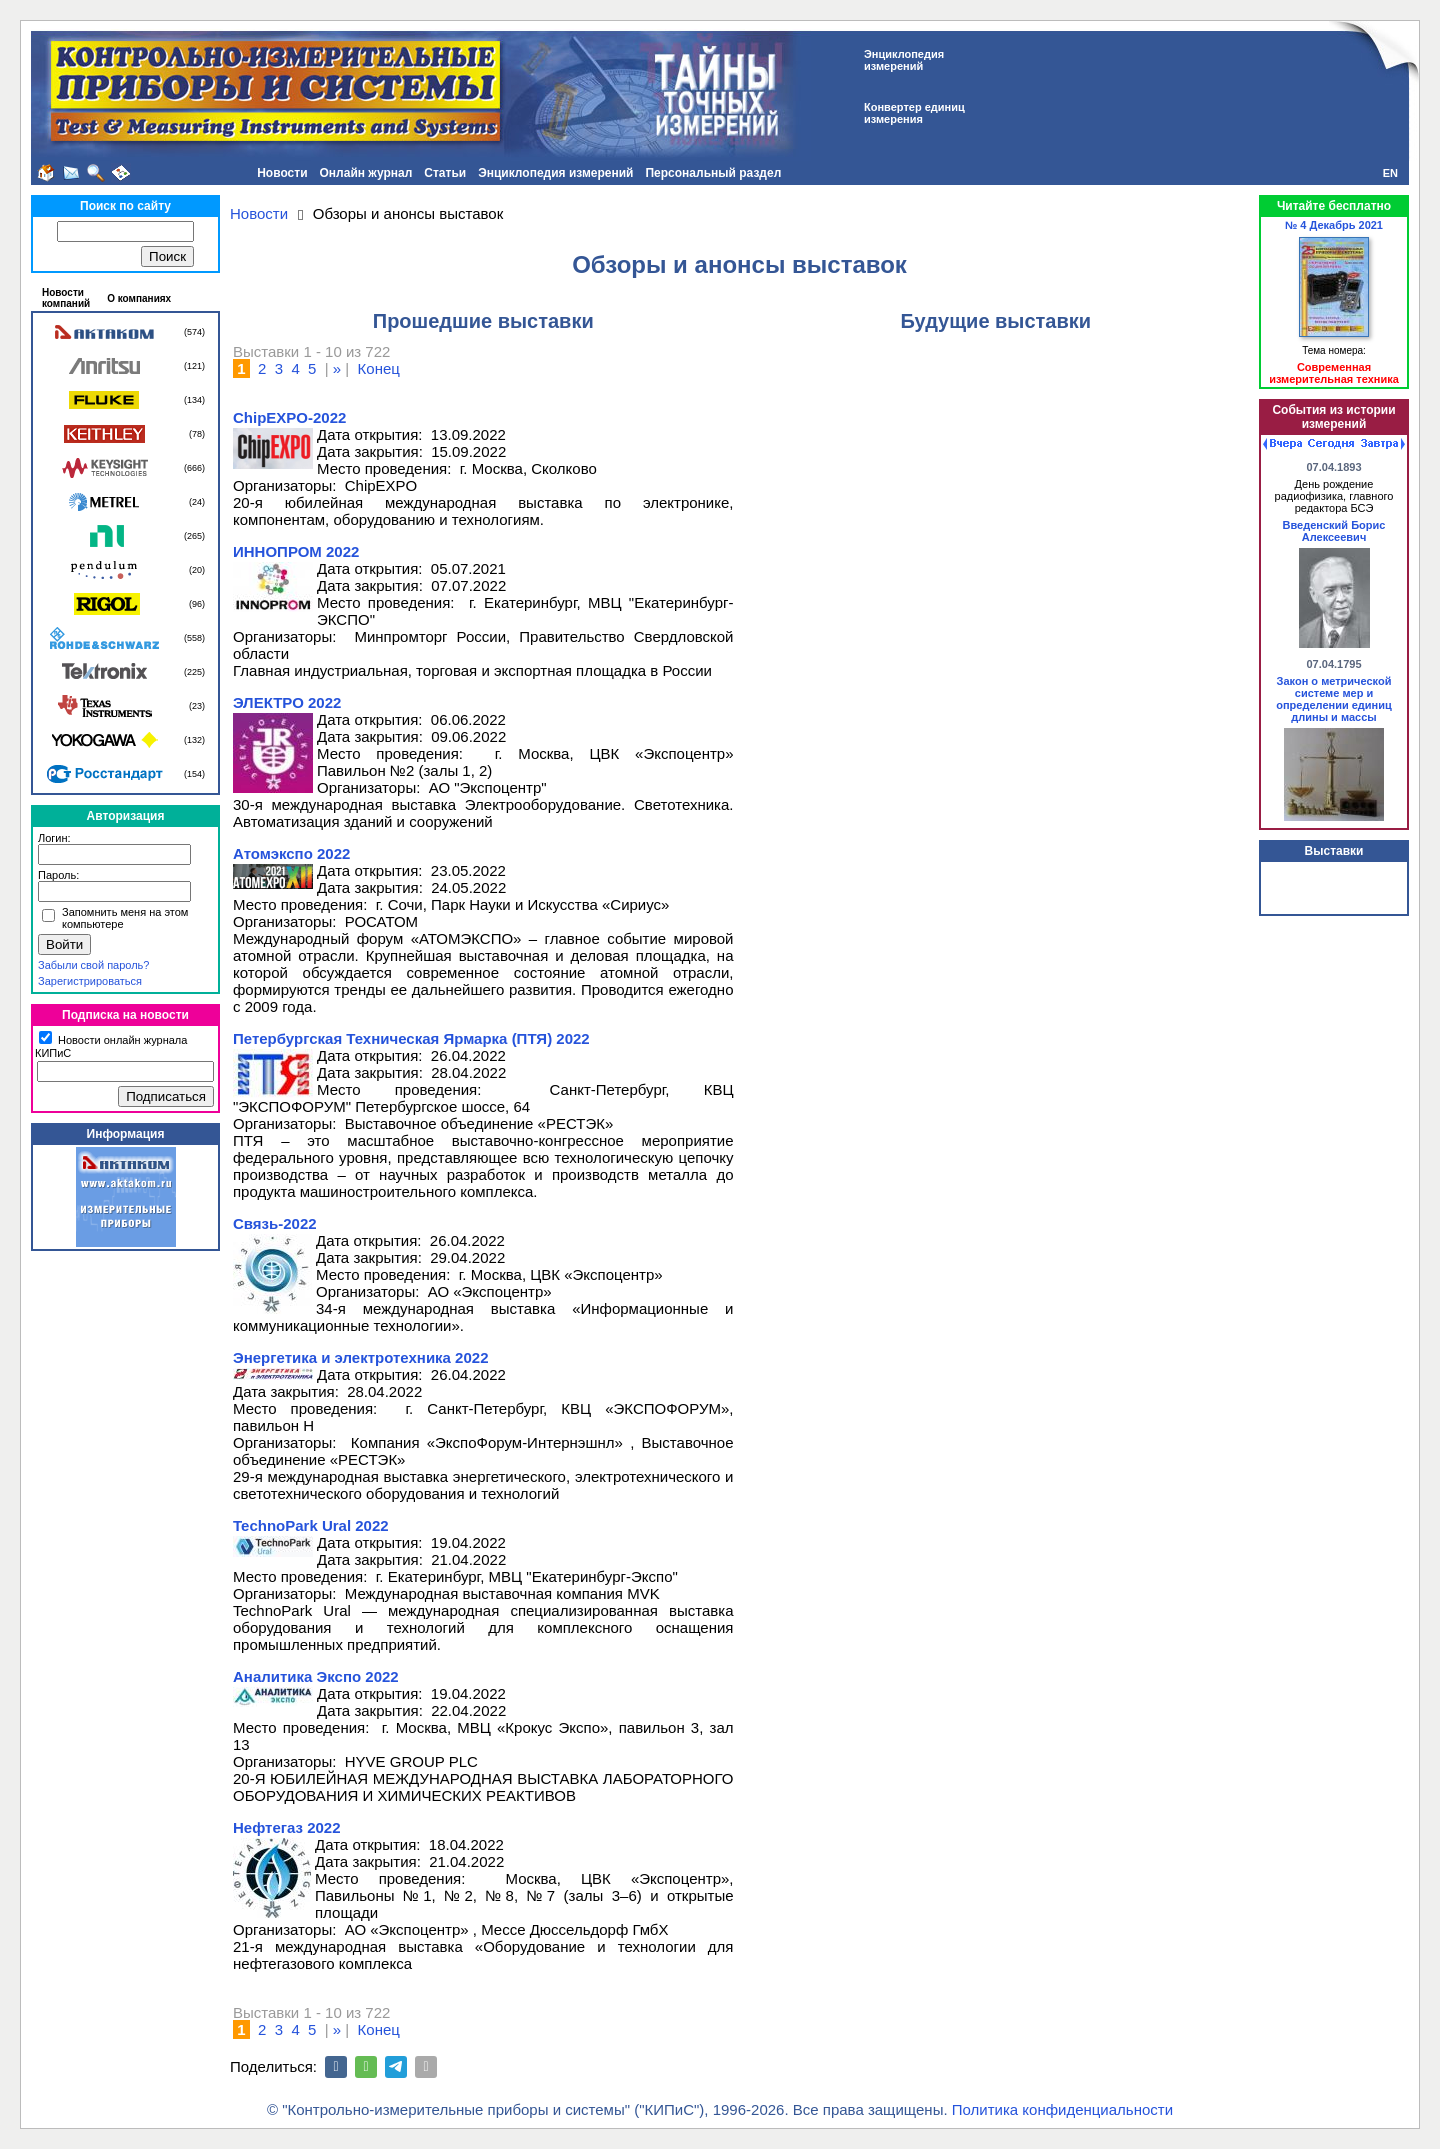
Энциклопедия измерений (555, 173)
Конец (379, 368)
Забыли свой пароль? (93, 965)
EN (1390, 173)
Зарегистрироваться (90, 981)
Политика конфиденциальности (1062, 2109)
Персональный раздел (713, 173)
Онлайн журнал (366, 173)
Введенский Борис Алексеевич (1334, 531)
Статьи (445, 173)
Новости (282, 173)
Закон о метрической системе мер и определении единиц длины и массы (1334, 699)
